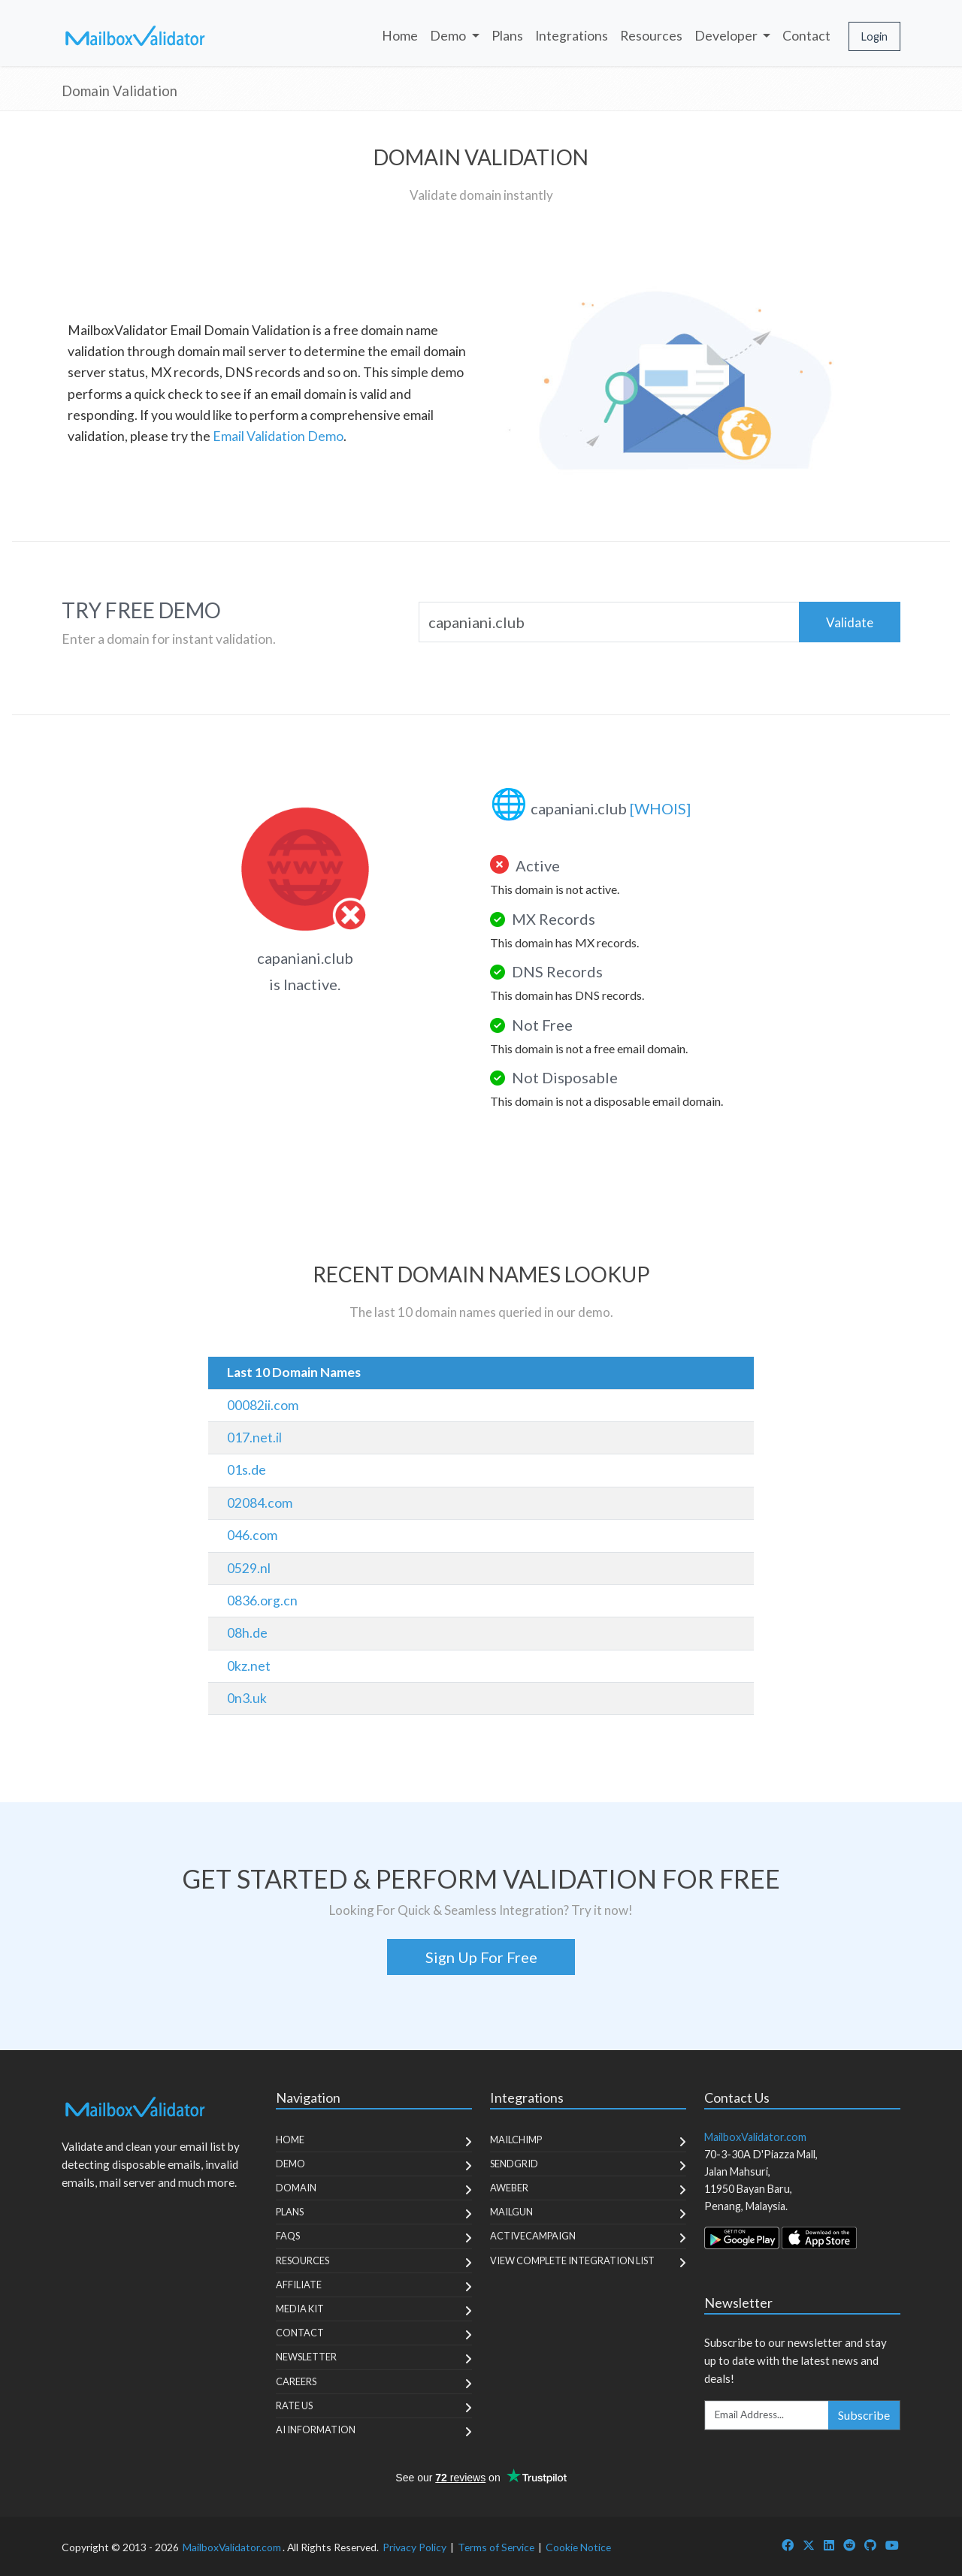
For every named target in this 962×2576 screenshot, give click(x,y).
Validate (849, 622)
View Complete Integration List (572, 2260)
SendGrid (514, 2164)
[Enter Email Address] (767, 2415)
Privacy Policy (414, 2547)
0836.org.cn (262, 1600)
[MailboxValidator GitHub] (870, 2545)
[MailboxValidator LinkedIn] (829, 2545)
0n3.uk (247, 1698)
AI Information (315, 2429)
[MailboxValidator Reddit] (849, 2545)
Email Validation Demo (278, 436)
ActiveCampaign (533, 2236)
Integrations (571, 36)
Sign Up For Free (481, 1957)
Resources (651, 36)
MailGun (511, 2212)
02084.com (259, 1503)
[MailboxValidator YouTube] (892, 2545)
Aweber (509, 2188)
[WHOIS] (660, 808)
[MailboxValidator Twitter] (809, 2545)
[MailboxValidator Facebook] (788, 2545)
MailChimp (516, 2140)
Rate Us (294, 2405)
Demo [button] (449, 36)
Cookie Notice (578, 2547)
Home (400, 36)
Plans (507, 36)
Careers (296, 2381)
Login (874, 36)
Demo (290, 2164)
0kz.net (249, 1666)
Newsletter (306, 2357)
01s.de (246, 1470)
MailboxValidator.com (232, 2547)
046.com (252, 1535)
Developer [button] (727, 36)
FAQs (288, 2236)
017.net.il (254, 1437)
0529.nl (249, 1568)
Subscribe (864, 2415)
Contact (806, 36)
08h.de (247, 1633)
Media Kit (300, 2309)
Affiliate (299, 2285)
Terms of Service (496, 2547)
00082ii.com (262, 1405)
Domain (296, 2188)
